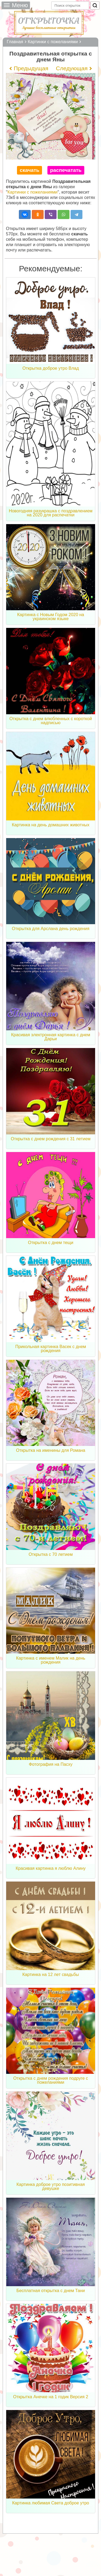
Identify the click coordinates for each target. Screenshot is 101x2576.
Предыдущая (31, 68)
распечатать (66, 170)
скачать (29, 170)
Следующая (72, 68)
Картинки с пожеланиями (33, 192)
